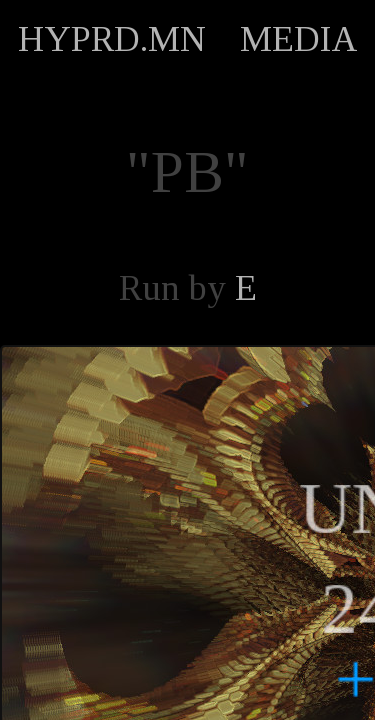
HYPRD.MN (112, 39)
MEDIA (299, 39)
